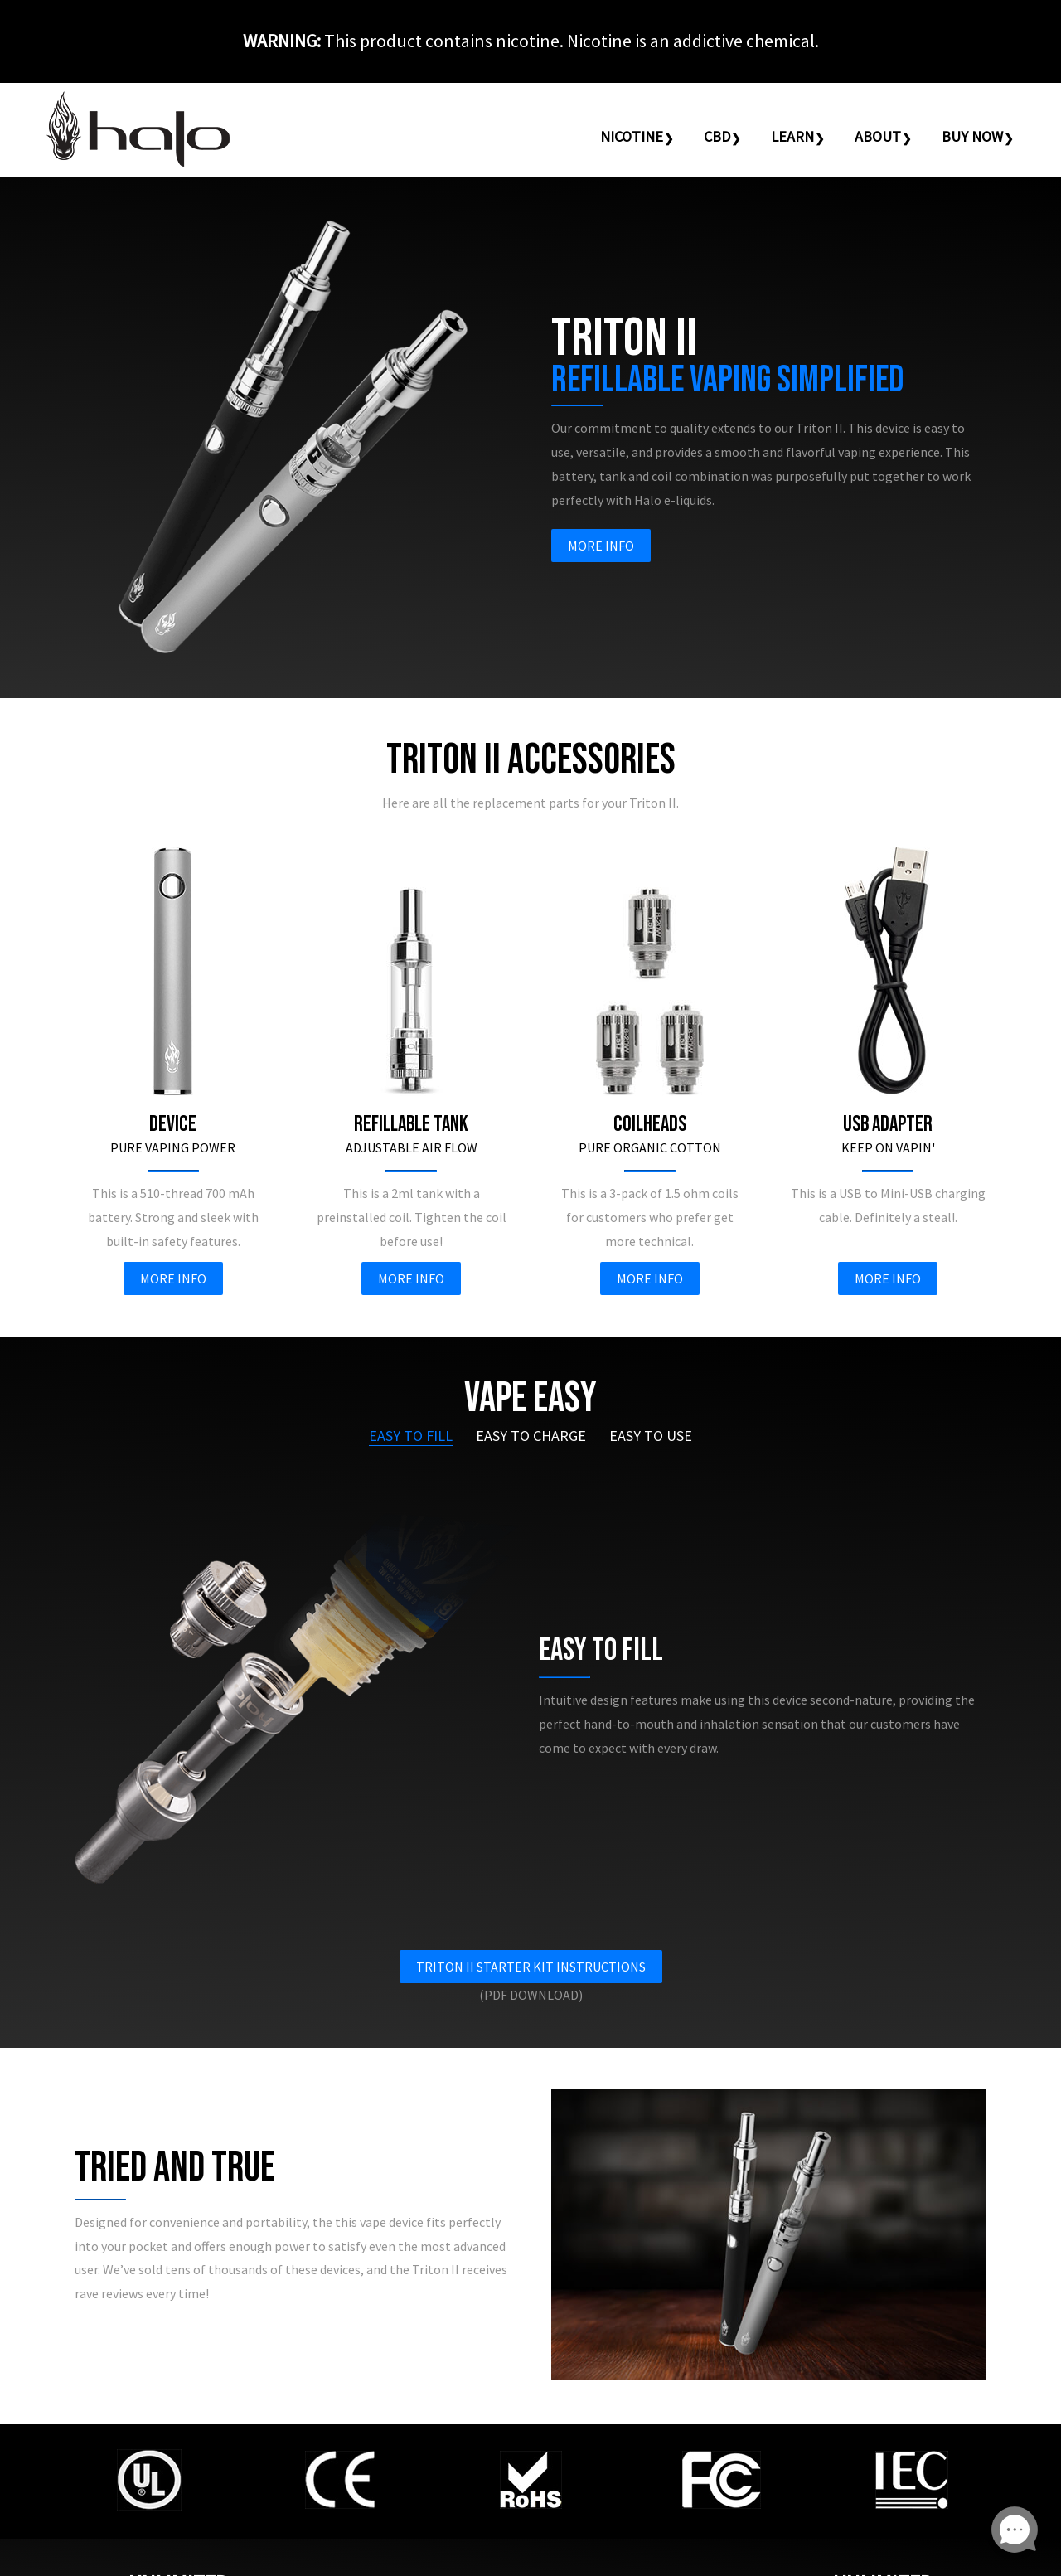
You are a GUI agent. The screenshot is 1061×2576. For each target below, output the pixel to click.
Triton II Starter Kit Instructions (531, 1966)
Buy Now (972, 136)
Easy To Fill (411, 1435)
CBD (717, 136)
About (878, 136)
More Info (601, 545)
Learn (792, 136)
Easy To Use (650, 1435)
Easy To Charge (531, 1435)
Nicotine (631, 136)
